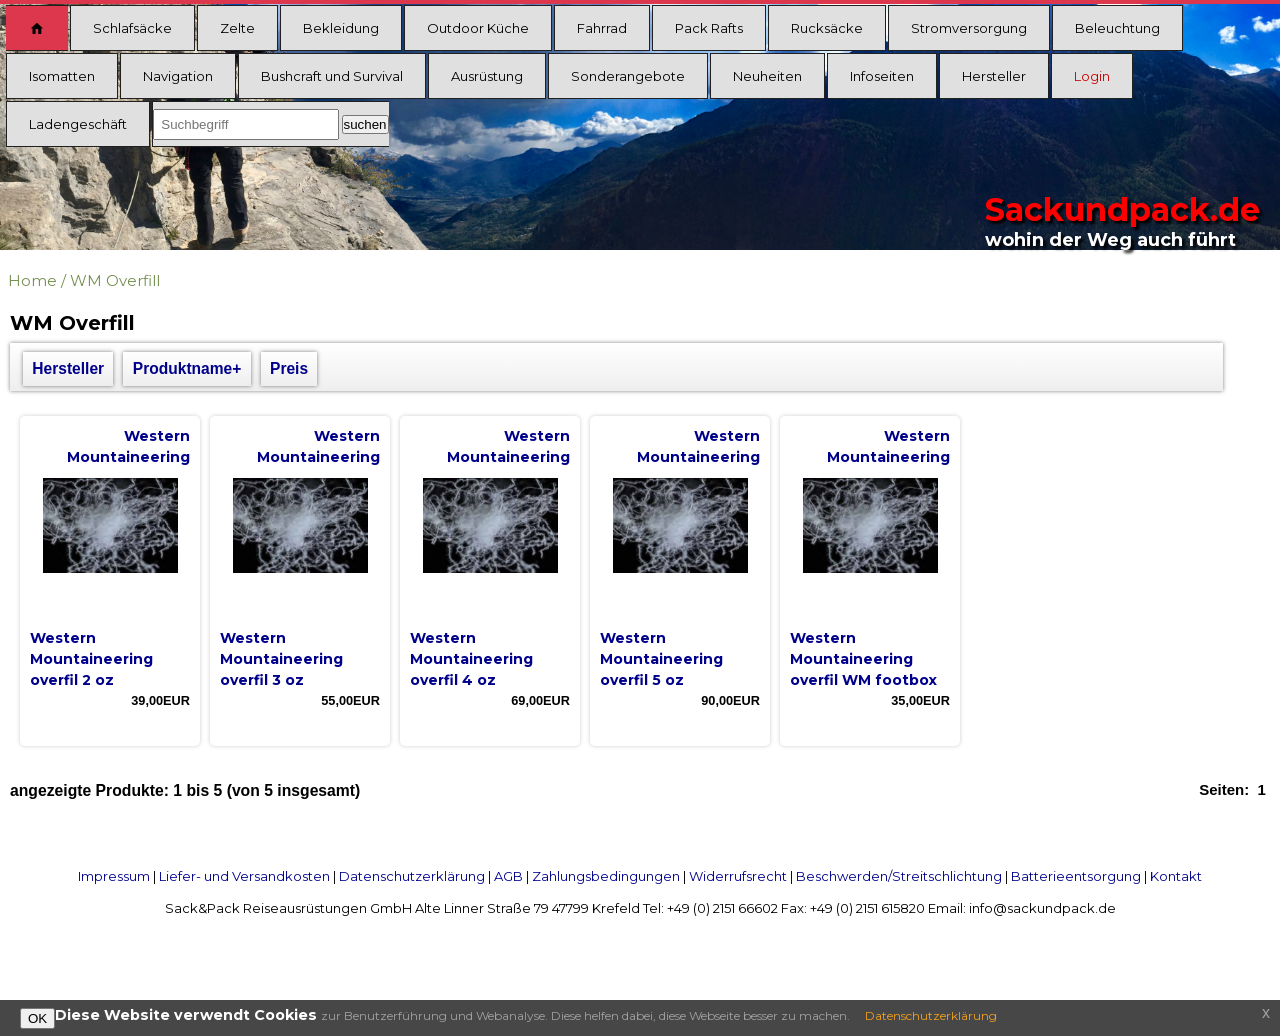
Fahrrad (602, 28)
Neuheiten (767, 76)
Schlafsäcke (132, 28)
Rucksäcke (827, 28)
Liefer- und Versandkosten (244, 876)
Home (32, 280)
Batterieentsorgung (1076, 876)
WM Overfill (115, 280)
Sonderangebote (628, 76)
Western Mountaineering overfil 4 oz (471, 659)
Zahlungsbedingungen (606, 876)
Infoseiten (882, 76)
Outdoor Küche (478, 28)
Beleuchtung (1117, 28)
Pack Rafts (709, 28)
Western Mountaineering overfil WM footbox (863, 659)
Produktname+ (187, 368)
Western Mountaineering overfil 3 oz (281, 659)
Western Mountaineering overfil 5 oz (661, 659)
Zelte (237, 28)
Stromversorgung (969, 28)
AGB (508, 876)
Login (1092, 76)
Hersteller (994, 76)
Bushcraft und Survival (332, 76)
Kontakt (1176, 876)
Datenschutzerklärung (412, 876)
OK (37, 1018)
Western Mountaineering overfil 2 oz (91, 659)
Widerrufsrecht (738, 876)
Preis (289, 368)
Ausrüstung (487, 76)
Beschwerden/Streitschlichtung (899, 876)
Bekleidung (341, 28)
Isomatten (62, 76)
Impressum (114, 876)
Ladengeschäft (78, 124)
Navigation (178, 76)
